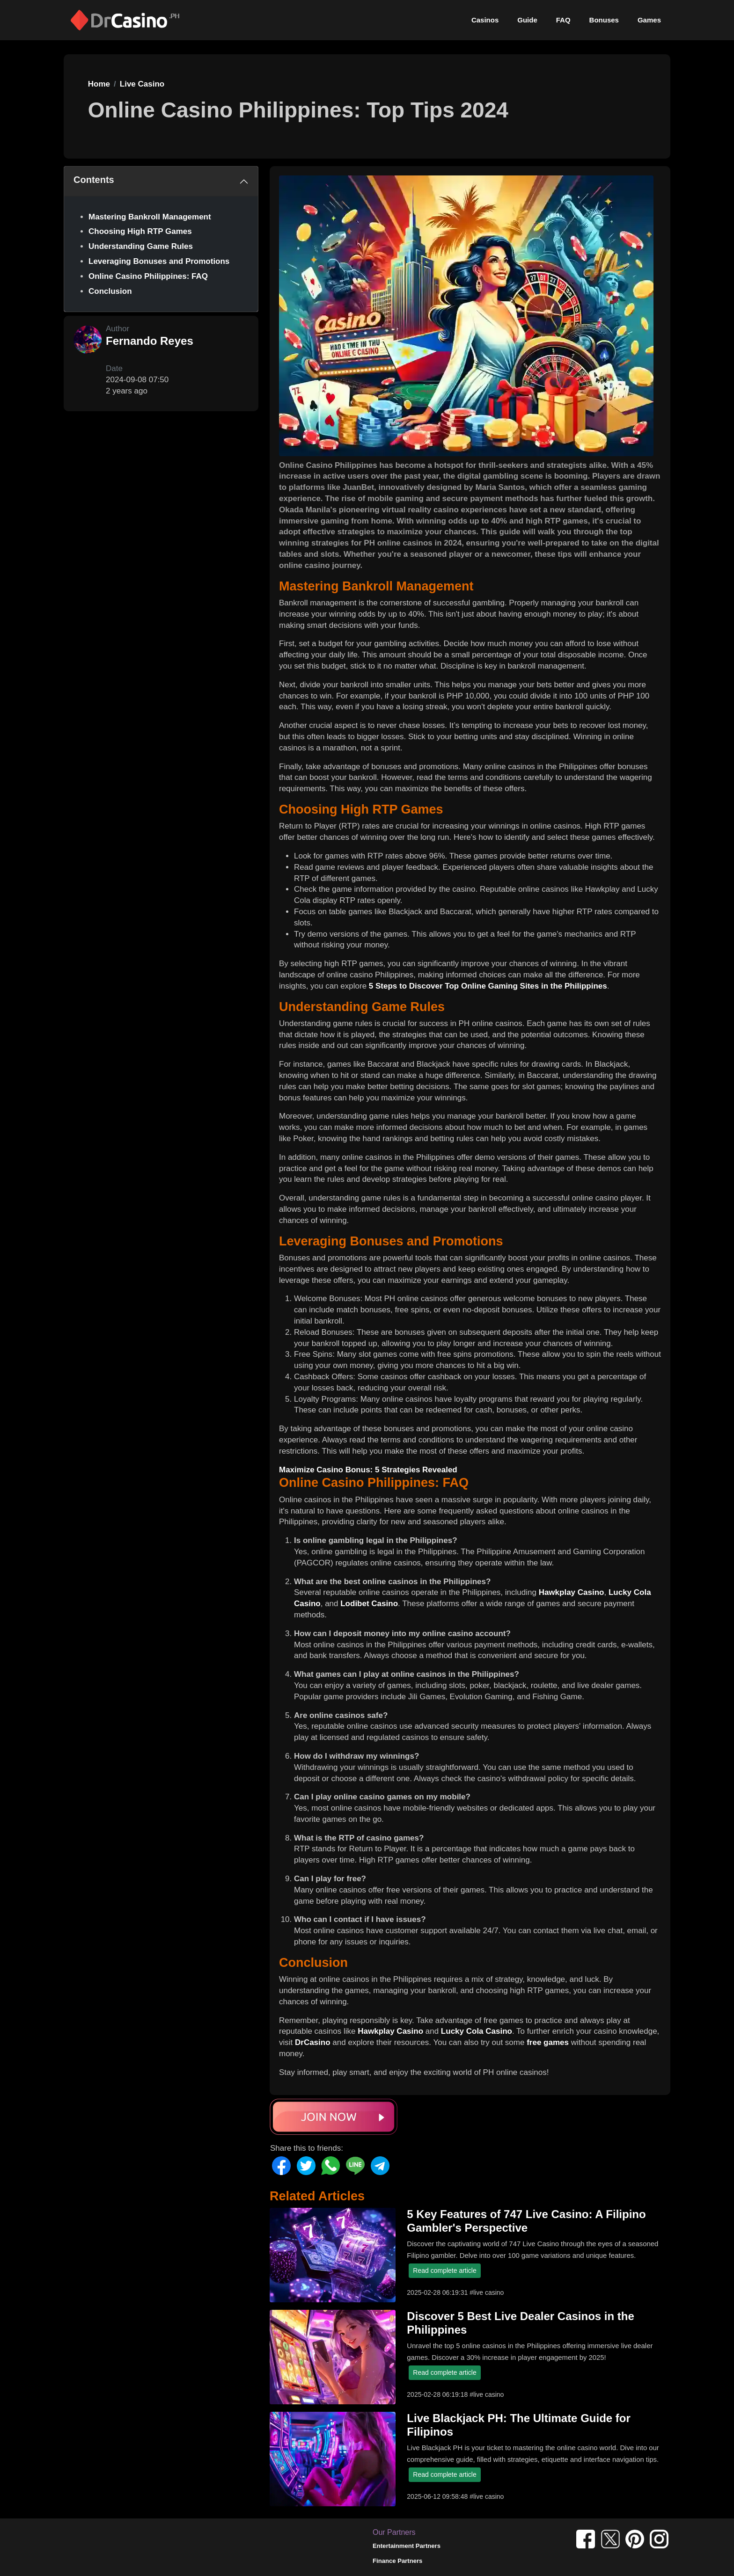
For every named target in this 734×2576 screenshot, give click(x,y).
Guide (527, 20)
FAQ (563, 20)
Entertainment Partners (406, 2545)
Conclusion (110, 291)
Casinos (485, 20)
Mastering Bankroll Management (149, 216)
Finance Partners (397, 2560)
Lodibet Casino (369, 1603)
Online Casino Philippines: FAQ (148, 276)
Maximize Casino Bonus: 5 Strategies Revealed (368, 1469)
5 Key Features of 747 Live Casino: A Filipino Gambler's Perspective (526, 2221)
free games (548, 2042)
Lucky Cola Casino (476, 2031)
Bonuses (604, 20)
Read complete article (444, 2270)
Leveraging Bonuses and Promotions (158, 261)
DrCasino (312, 2042)
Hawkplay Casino (571, 1592)
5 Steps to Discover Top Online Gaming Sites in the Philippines (488, 986)
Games (649, 20)
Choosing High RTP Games (140, 231)
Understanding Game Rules (140, 246)
